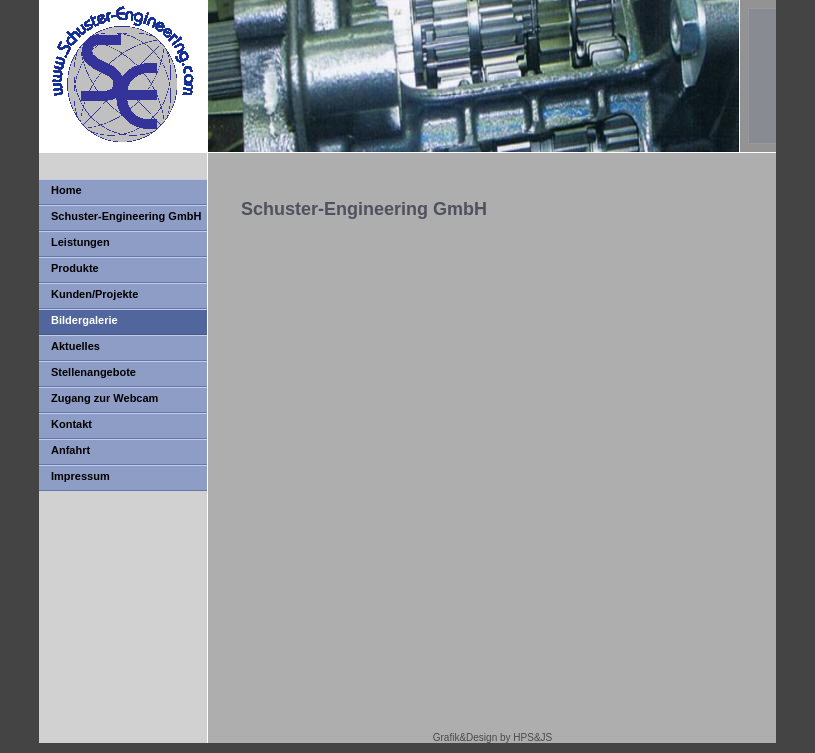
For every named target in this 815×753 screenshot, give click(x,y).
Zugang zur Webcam (104, 398)
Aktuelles (75, 346)
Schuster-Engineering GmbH (126, 216)
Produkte (75, 268)
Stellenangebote (93, 372)
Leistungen (80, 242)
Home (66, 190)
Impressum (80, 476)
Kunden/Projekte (94, 294)
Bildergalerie (84, 320)
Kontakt (71, 424)
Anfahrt (70, 450)
